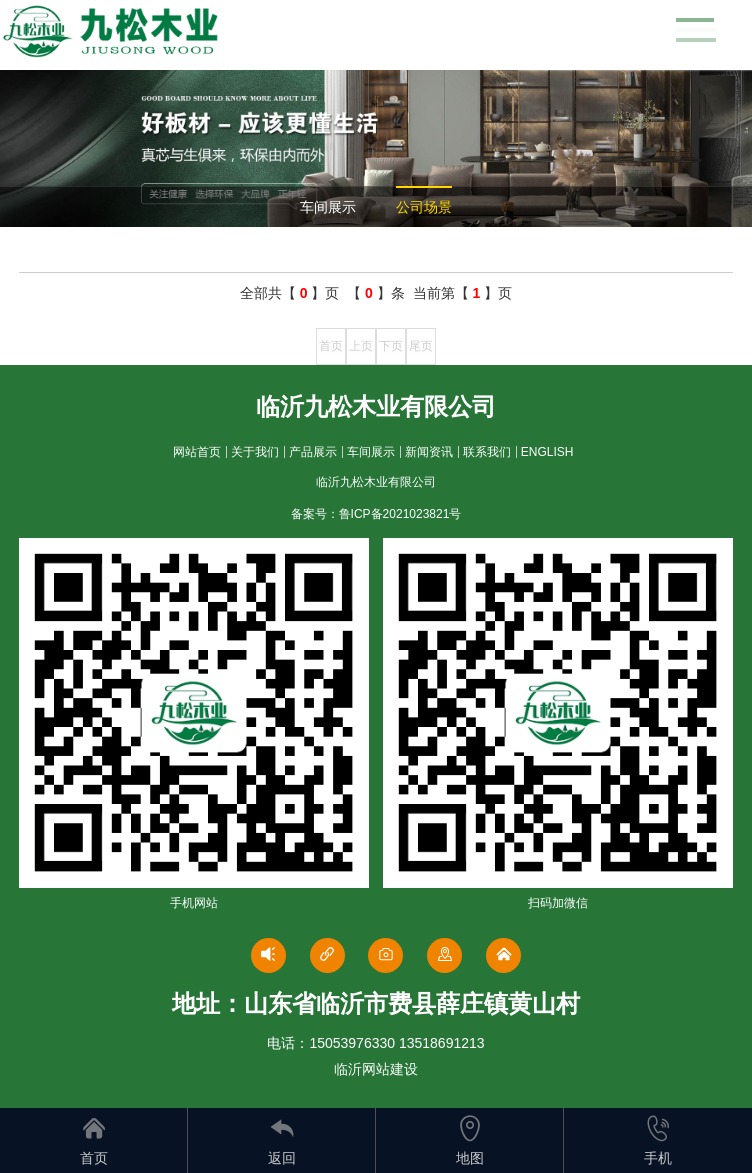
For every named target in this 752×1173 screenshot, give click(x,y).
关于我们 (255, 452)
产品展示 (313, 452)
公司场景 (424, 207)
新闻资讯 (429, 452)
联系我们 (487, 452)
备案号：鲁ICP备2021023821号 (376, 514)
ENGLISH (547, 452)
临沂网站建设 (376, 1069)
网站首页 (197, 452)
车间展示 (328, 207)
